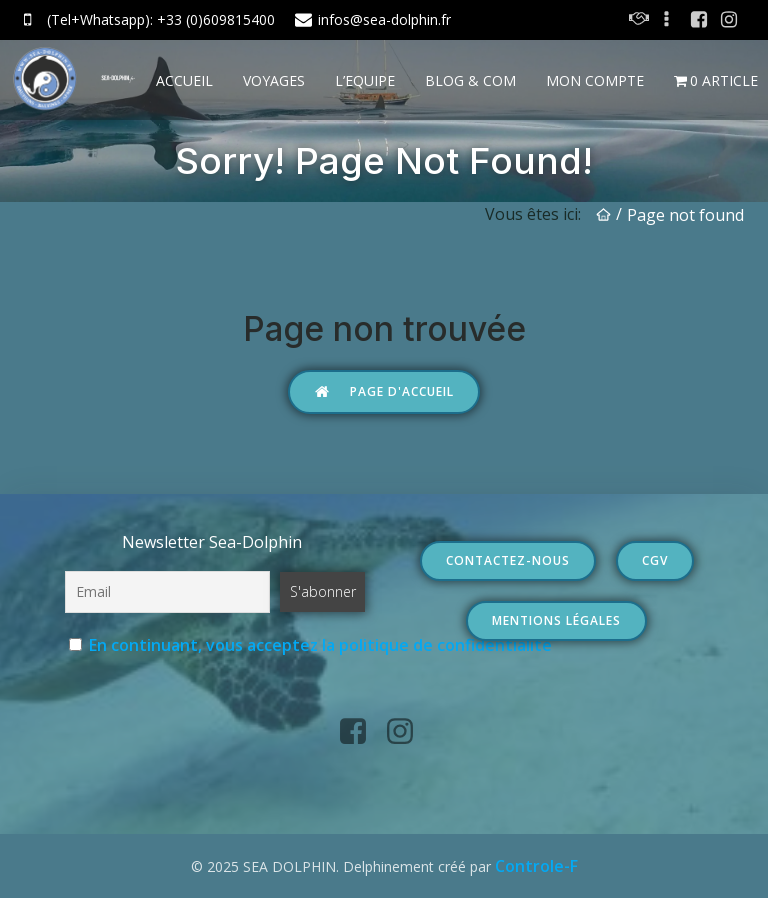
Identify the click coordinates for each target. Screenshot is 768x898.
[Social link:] (669, 20)
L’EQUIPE (365, 80)
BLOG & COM (470, 80)
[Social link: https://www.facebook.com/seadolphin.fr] (699, 20)
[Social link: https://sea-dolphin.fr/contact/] (639, 20)
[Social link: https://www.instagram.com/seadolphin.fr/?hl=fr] (729, 20)
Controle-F (536, 866)
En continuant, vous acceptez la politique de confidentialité (320, 645)
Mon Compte (595, 80)
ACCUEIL (184, 80)
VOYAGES (274, 80)
